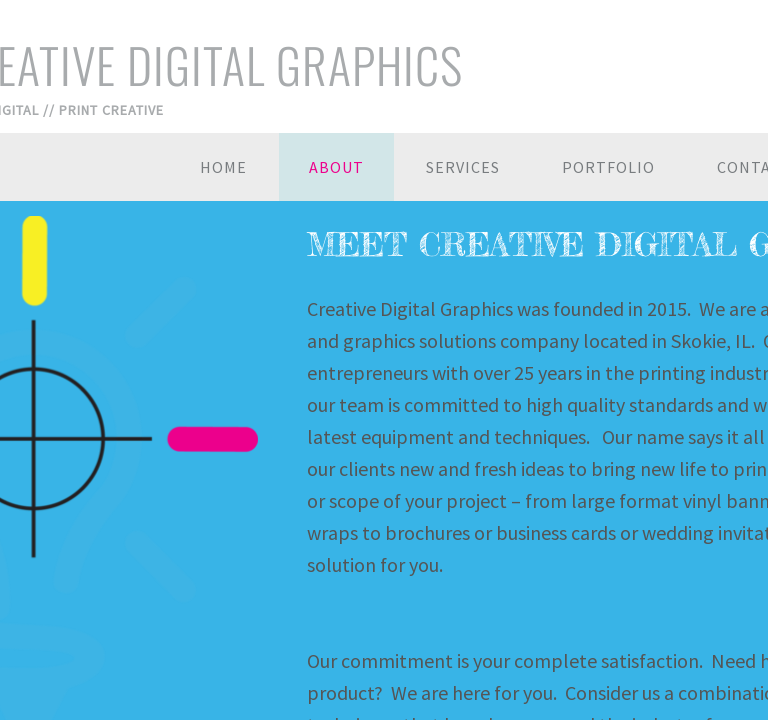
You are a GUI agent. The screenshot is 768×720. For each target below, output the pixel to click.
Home (223, 167)
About (336, 167)
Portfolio (608, 167)
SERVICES (463, 167)
